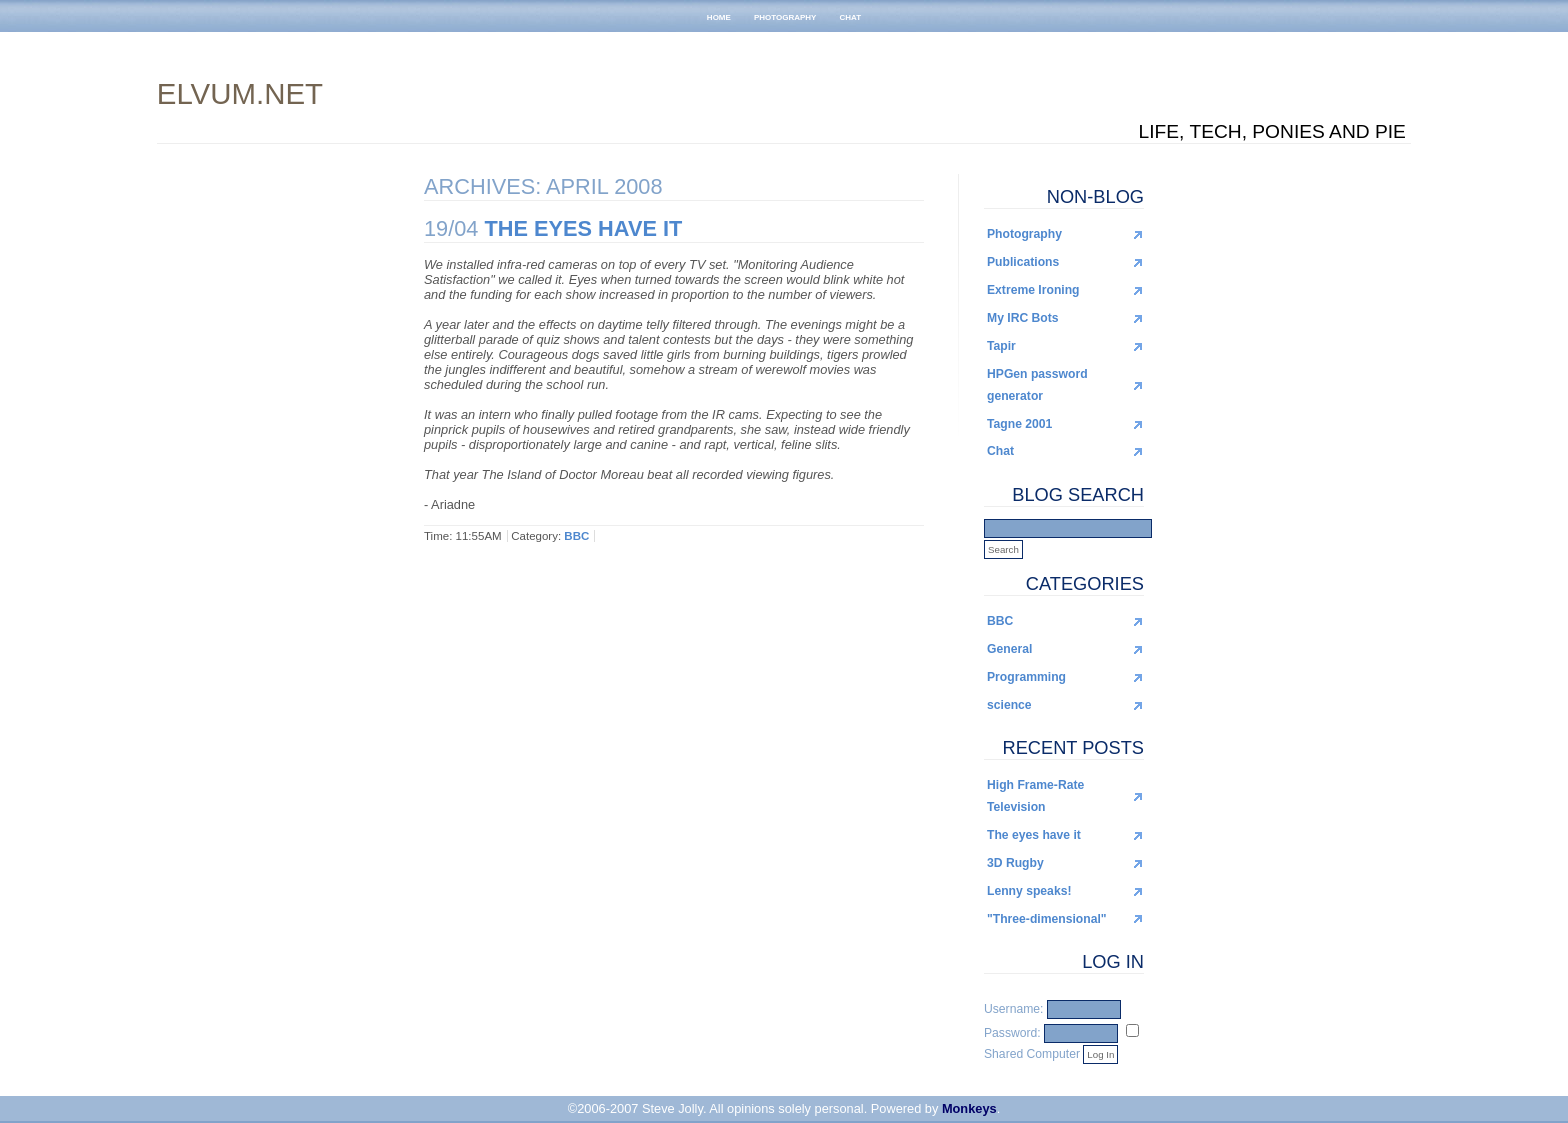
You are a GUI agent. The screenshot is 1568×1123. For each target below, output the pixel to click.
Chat (1000, 451)
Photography (1024, 234)
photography (785, 16)
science (1009, 705)
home (719, 16)
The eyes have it (1034, 835)
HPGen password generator (1037, 385)
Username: (1013, 1009)
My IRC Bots (1023, 318)
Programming (1026, 677)
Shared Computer (1032, 1054)
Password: (1012, 1033)
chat (851, 16)
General (1009, 649)
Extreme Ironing (1033, 290)
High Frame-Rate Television (1035, 796)
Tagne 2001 (1019, 424)
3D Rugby (1015, 863)
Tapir (1001, 346)
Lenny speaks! (1029, 891)
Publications (1023, 262)
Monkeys (969, 1108)
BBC (1000, 621)
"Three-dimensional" (1047, 919)
